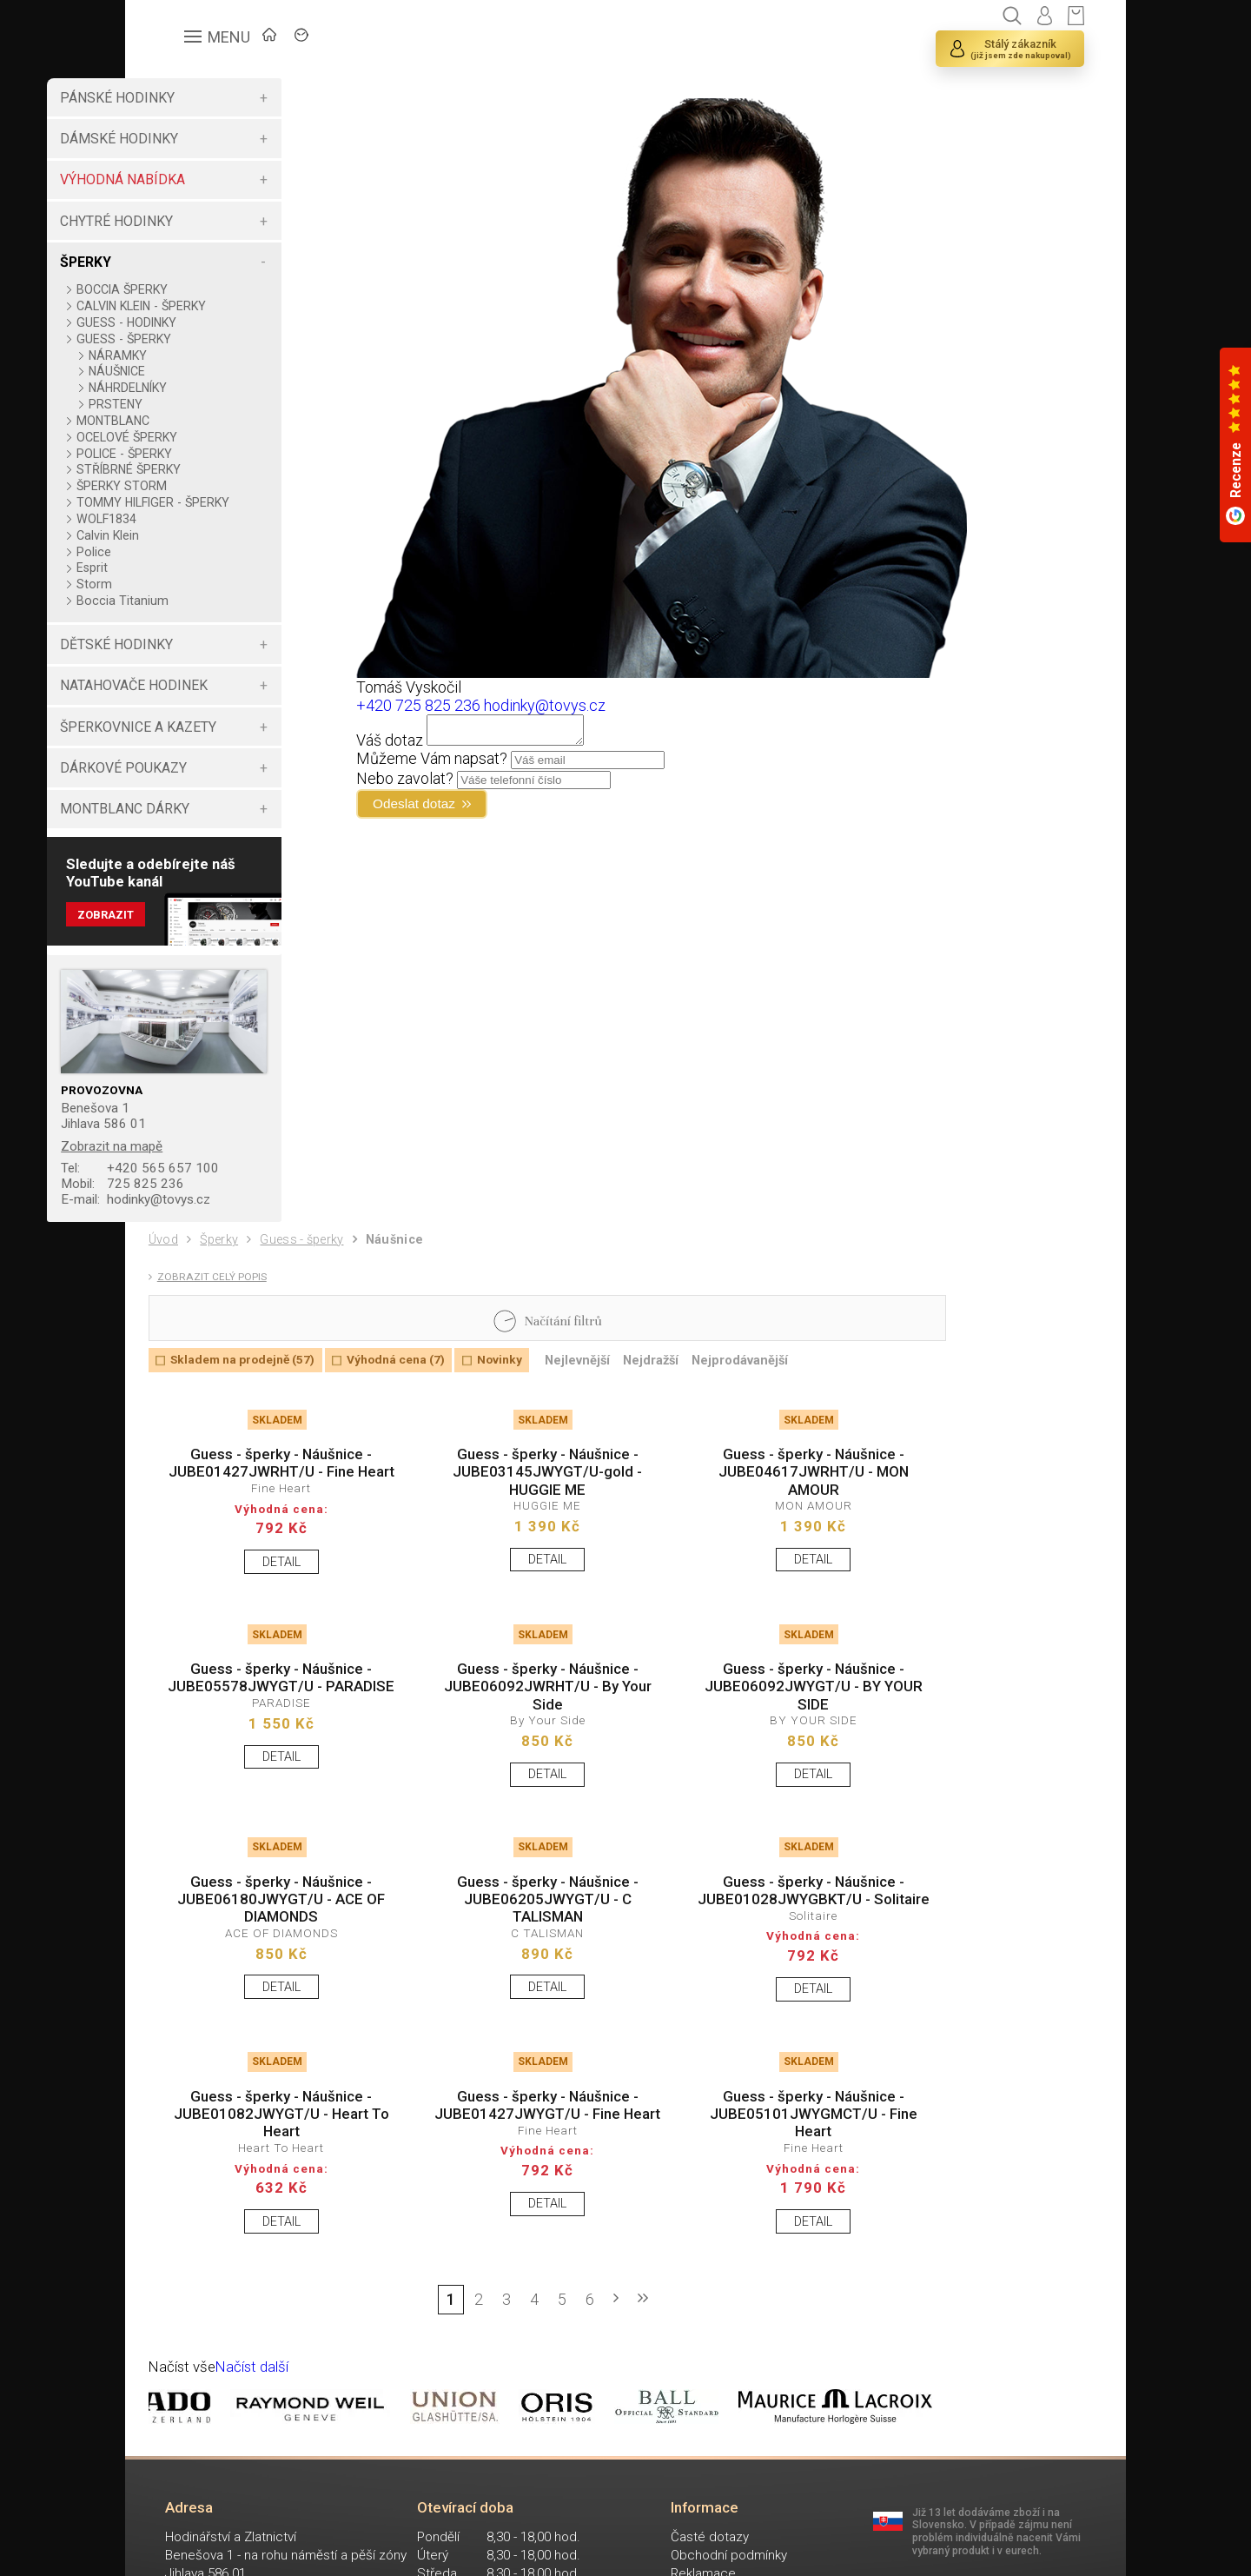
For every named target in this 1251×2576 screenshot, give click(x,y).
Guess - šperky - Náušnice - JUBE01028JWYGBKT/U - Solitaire (753, 1976)
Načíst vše (185, 2487)
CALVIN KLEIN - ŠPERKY (229, 306)
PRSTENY (203, 404)
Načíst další (260, 2487)
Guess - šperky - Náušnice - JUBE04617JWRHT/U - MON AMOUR (753, 1507)
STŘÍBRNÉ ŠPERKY (216, 469)
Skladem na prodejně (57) (251, 1389)
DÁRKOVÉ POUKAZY (211, 781)
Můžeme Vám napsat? (479, 763)
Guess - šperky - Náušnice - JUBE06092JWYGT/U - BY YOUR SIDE (753, 1752)
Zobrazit (194, 932)
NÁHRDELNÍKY (215, 388)
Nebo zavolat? (452, 783)
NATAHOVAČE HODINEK (221, 699)
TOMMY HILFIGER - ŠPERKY (216, 509)
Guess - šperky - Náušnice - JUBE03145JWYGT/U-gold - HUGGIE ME (511, 1507)
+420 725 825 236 (466, 705)
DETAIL (270, 1621)
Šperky (225, 1262)
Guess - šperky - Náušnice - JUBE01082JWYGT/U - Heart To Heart (270, 2221)
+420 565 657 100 (230, 1186)
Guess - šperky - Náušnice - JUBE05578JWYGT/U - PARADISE (270, 1752)
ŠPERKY (173, 262)
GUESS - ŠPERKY (211, 339)
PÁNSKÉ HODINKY (205, 98)
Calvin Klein (195, 549)
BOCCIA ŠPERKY (209, 289)
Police (181, 566)
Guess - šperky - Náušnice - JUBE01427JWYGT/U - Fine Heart (511, 2221)
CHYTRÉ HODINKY (204, 221)
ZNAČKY (364, 39)
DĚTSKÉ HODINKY (204, 658)
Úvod (165, 1261)
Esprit (179, 581)
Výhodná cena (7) (416, 1389)
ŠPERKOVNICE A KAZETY (226, 741)
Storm (182, 598)
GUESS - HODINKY (214, 322)
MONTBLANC (200, 421)
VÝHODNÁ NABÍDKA (210, 179)
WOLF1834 (194, 533)
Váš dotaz (437, 745)
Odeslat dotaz (471, 811)
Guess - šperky (314, 1262)
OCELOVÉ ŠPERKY (214, 437)
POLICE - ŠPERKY (212, 454)
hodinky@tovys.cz (229, 1220)
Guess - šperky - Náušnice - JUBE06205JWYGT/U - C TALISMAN (511, 1976)
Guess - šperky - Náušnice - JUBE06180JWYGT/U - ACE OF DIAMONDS (269, 1976)
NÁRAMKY (205, 355)
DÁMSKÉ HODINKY (207, 138)
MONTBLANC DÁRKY (212, 822)
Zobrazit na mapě (202, 1163)
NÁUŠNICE (204, 371)
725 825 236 (212, 1203)
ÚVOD (277, 39)
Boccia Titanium (210, 614)
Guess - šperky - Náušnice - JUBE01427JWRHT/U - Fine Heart (270, 1507)
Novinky (527, 1389)
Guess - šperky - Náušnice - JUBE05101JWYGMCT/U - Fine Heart (752, 2221)
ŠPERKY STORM (209, 486)
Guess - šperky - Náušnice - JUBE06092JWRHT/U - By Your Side (511, 1752)
